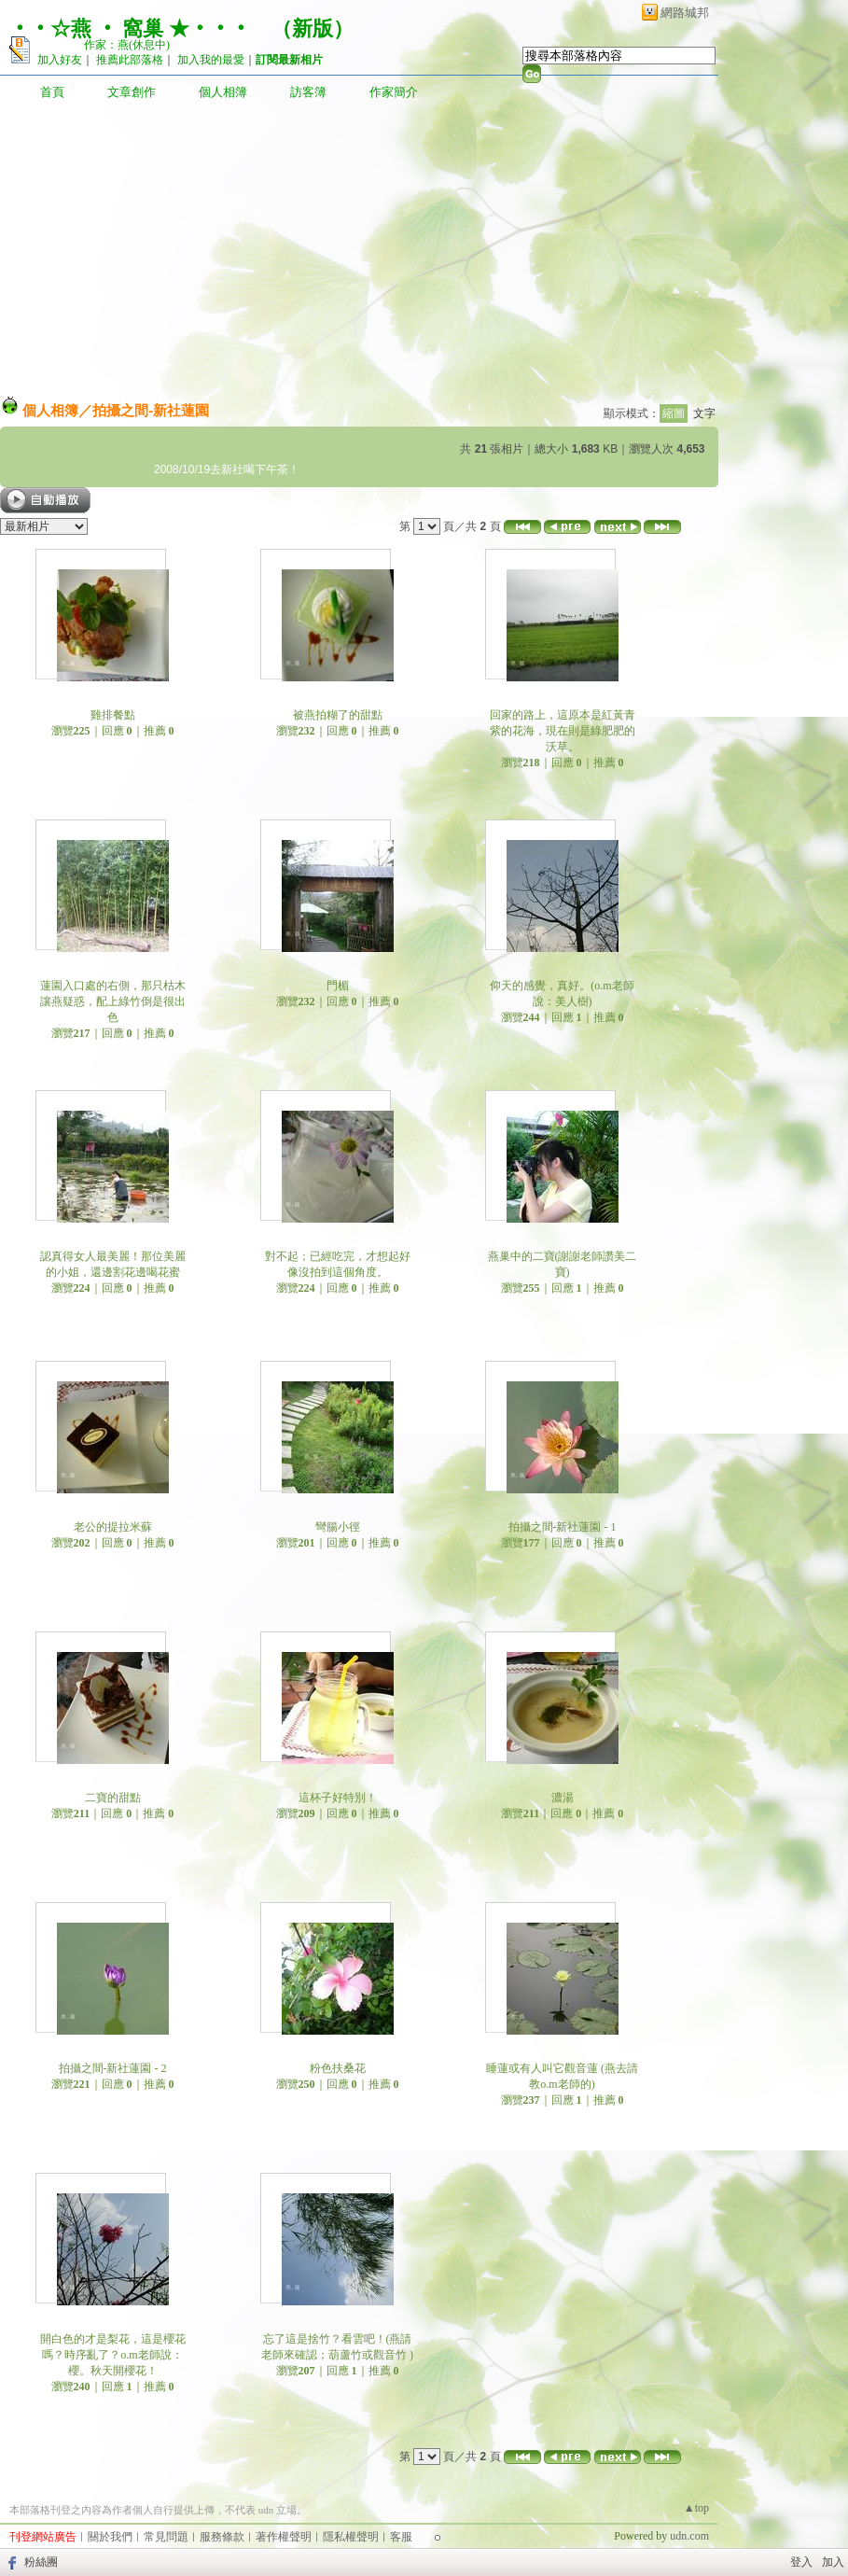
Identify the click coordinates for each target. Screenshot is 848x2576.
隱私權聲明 (351, 2536)
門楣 (338, 985)
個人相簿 (223, 92)
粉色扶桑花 (338, 2068)
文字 (704, 413)
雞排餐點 (112, 714)
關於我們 (110, 2536)
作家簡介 (393, 92)
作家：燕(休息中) (127, 44)
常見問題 (166, 2536)
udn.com (689, 2535)
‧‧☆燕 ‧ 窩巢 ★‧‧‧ (130, 28)
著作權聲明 (284, 2536)
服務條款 (222, 2536)
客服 (401, 2536)
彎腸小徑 (337, 1526)
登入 (801, 2562)
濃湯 (562, 1797)
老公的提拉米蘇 (113, 1526)
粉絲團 (41, 2562)
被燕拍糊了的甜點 (337, 714)
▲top (696, 2507)
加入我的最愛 (210, 59)
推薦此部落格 (129, 59)
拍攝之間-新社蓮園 (150, 410)
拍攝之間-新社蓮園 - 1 (562, 1526)
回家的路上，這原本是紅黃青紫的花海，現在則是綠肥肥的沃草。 (562, 730)
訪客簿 (308, 92)
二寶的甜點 (113, 1797)
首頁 (52, 92)
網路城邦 (684, 13)
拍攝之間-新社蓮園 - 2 (113, 2068)
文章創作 (131, 92)
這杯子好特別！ (338, 1797)
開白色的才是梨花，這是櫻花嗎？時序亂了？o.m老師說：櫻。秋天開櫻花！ (113, 2354)
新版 (312, 28)
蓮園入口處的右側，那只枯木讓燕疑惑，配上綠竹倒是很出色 (113, 1001)
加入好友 (59, 59)
